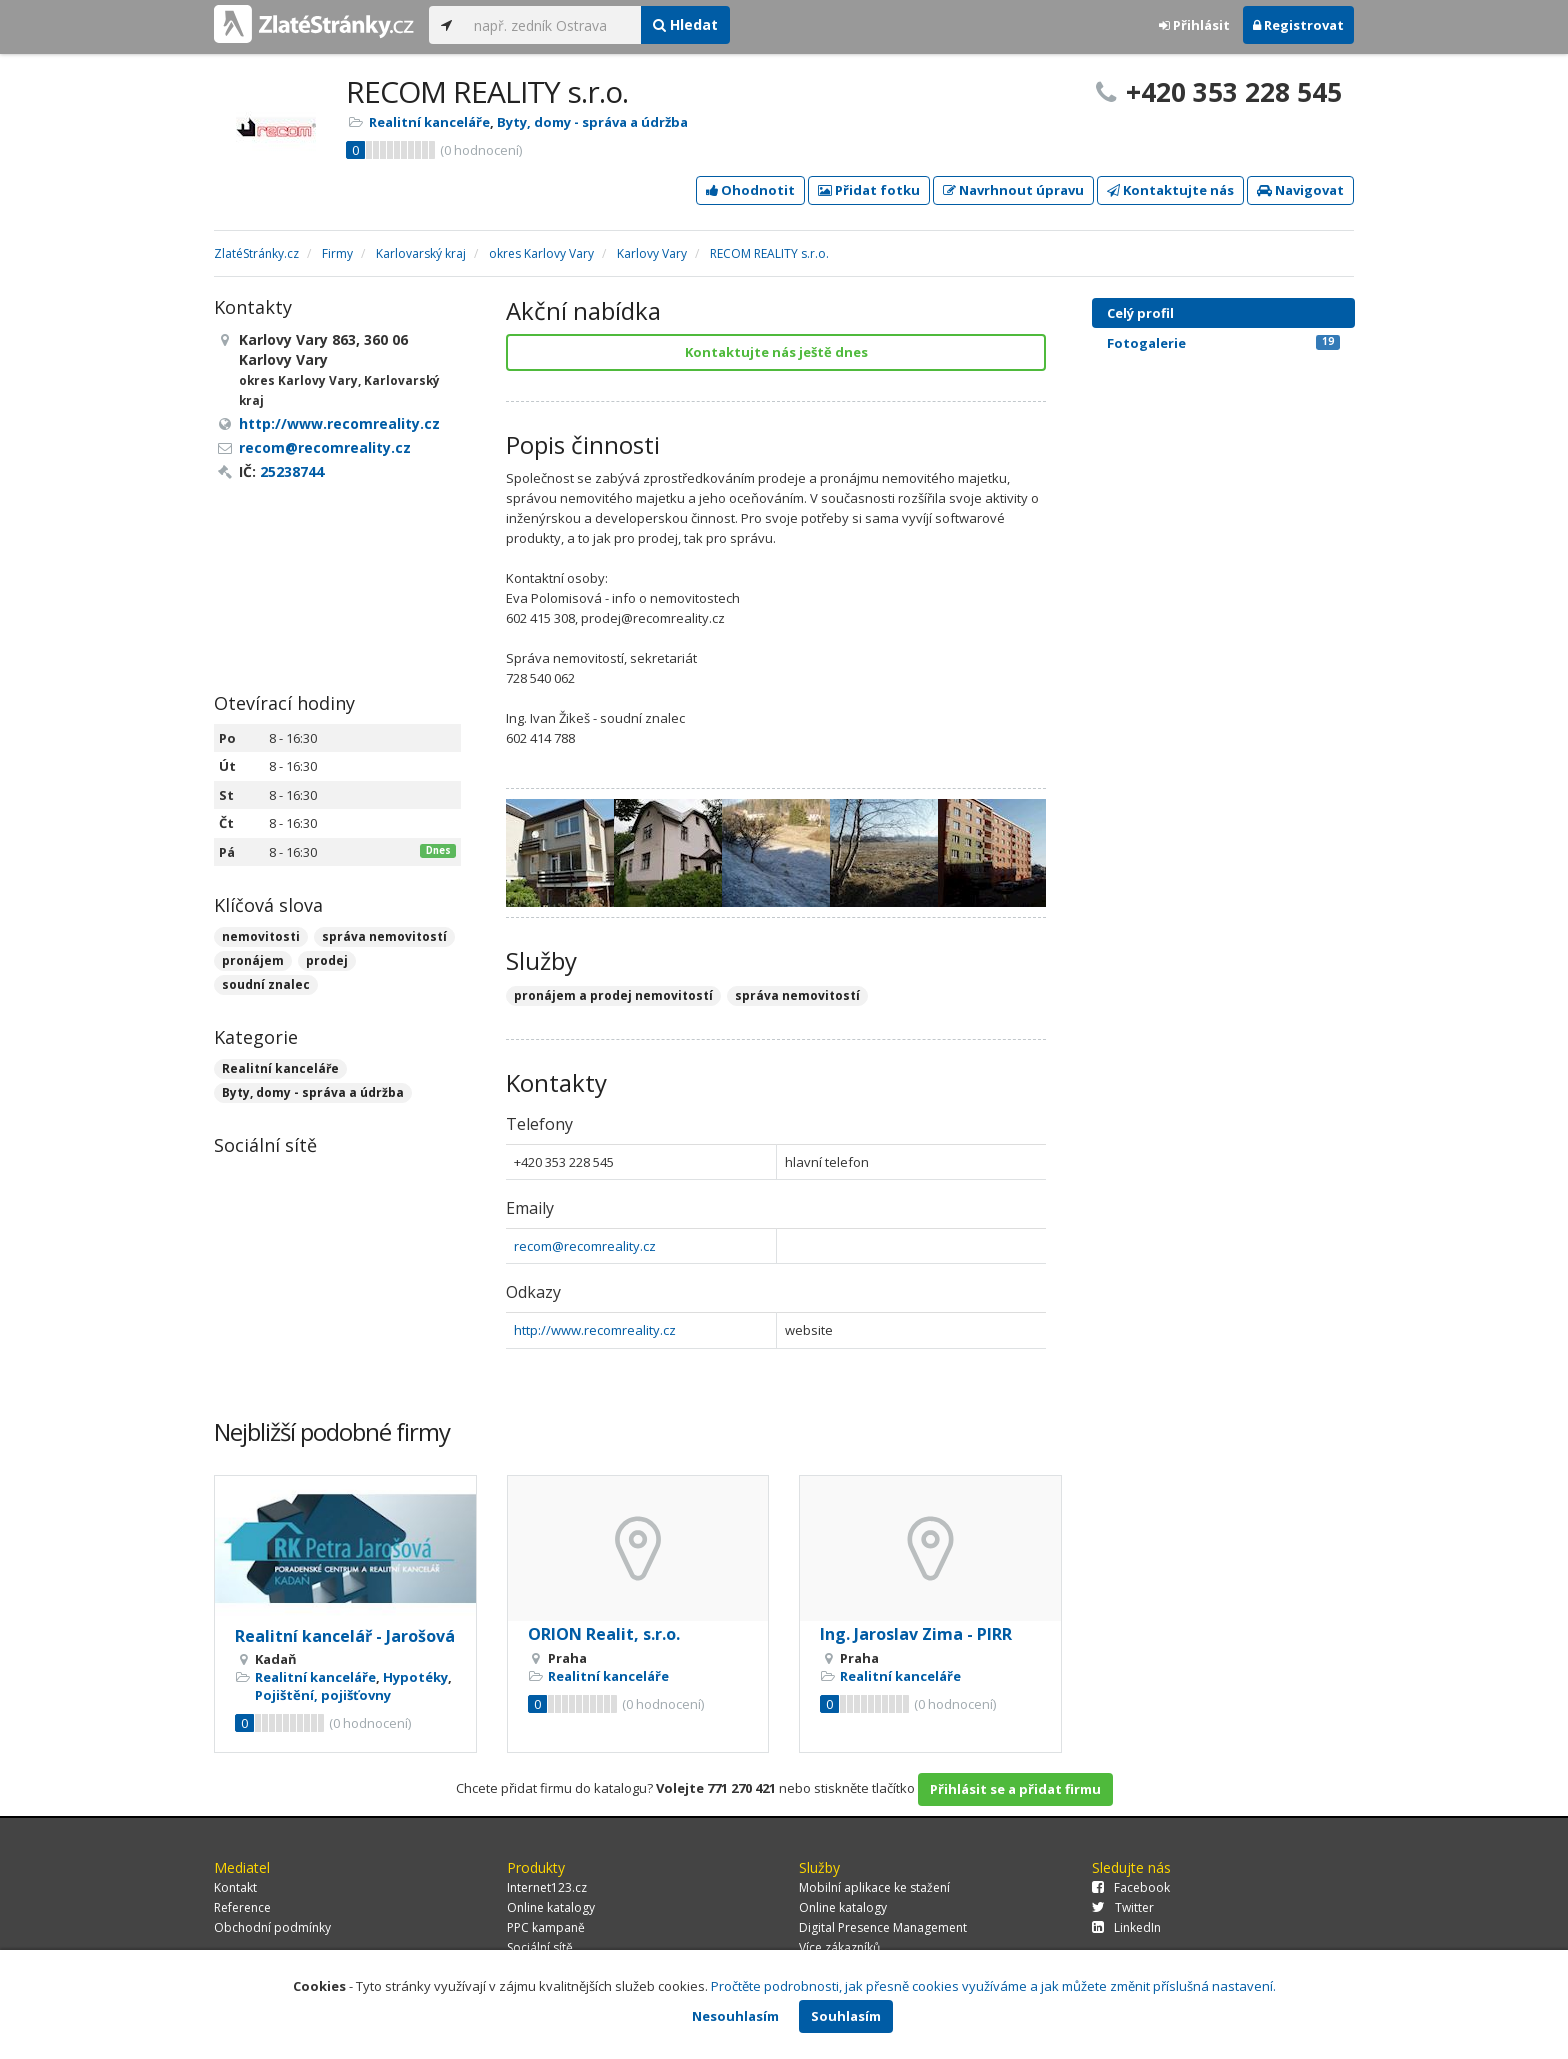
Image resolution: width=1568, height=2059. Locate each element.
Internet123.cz (547, 1887)
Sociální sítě (540, 1947)
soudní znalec (266, 984)
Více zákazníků (839, 1947)
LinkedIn (1126, 1927)
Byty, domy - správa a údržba (592, 122)
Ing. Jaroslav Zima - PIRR (916, 1634)
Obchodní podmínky (272, 1927)
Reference (242, 1907)
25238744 (292, 471)
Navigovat (1300, 190)
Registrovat (1298, 25)
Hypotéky (415, 1677)
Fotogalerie (1223, 343)
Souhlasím (846, 2016)
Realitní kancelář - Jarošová (345, 1636)
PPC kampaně (546, 1927)
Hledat (685, 24)
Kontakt (235, 1887)
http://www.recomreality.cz (595, 1330)
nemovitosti (261, 936)
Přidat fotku (869, 190)
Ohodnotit (750, 190)
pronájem (253, 960)
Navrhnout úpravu (1013, 190)
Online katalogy (551, 1907)
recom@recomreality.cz (585, 1246)
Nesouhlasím (735, 2016)
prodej (327, 960)
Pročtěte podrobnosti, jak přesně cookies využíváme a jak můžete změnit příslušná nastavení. (993, 1986)
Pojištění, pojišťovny (323, 1695)
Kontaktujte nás (1170, 190)
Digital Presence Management (883, 1927)
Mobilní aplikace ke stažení (874, 1887)
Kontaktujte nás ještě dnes (776, 352)
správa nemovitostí (384, 936)
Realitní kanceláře (429, 122)
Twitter (1123, 1907)
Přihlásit (1194, 25)
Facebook (1131, 1887)
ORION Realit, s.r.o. (604, 1634)
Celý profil (1140, 313)
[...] (552, 25)
